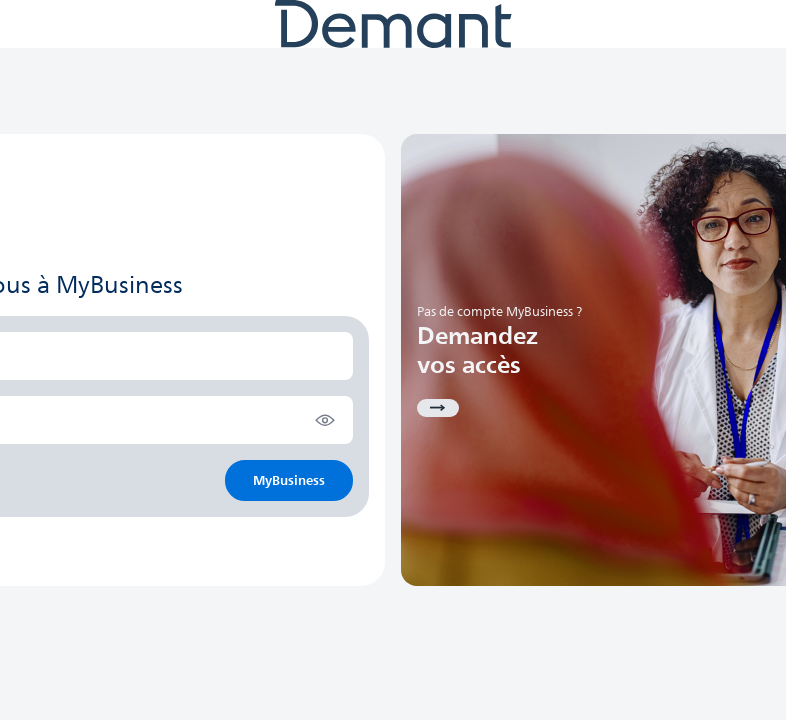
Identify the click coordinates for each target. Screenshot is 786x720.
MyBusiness (289, 480)
